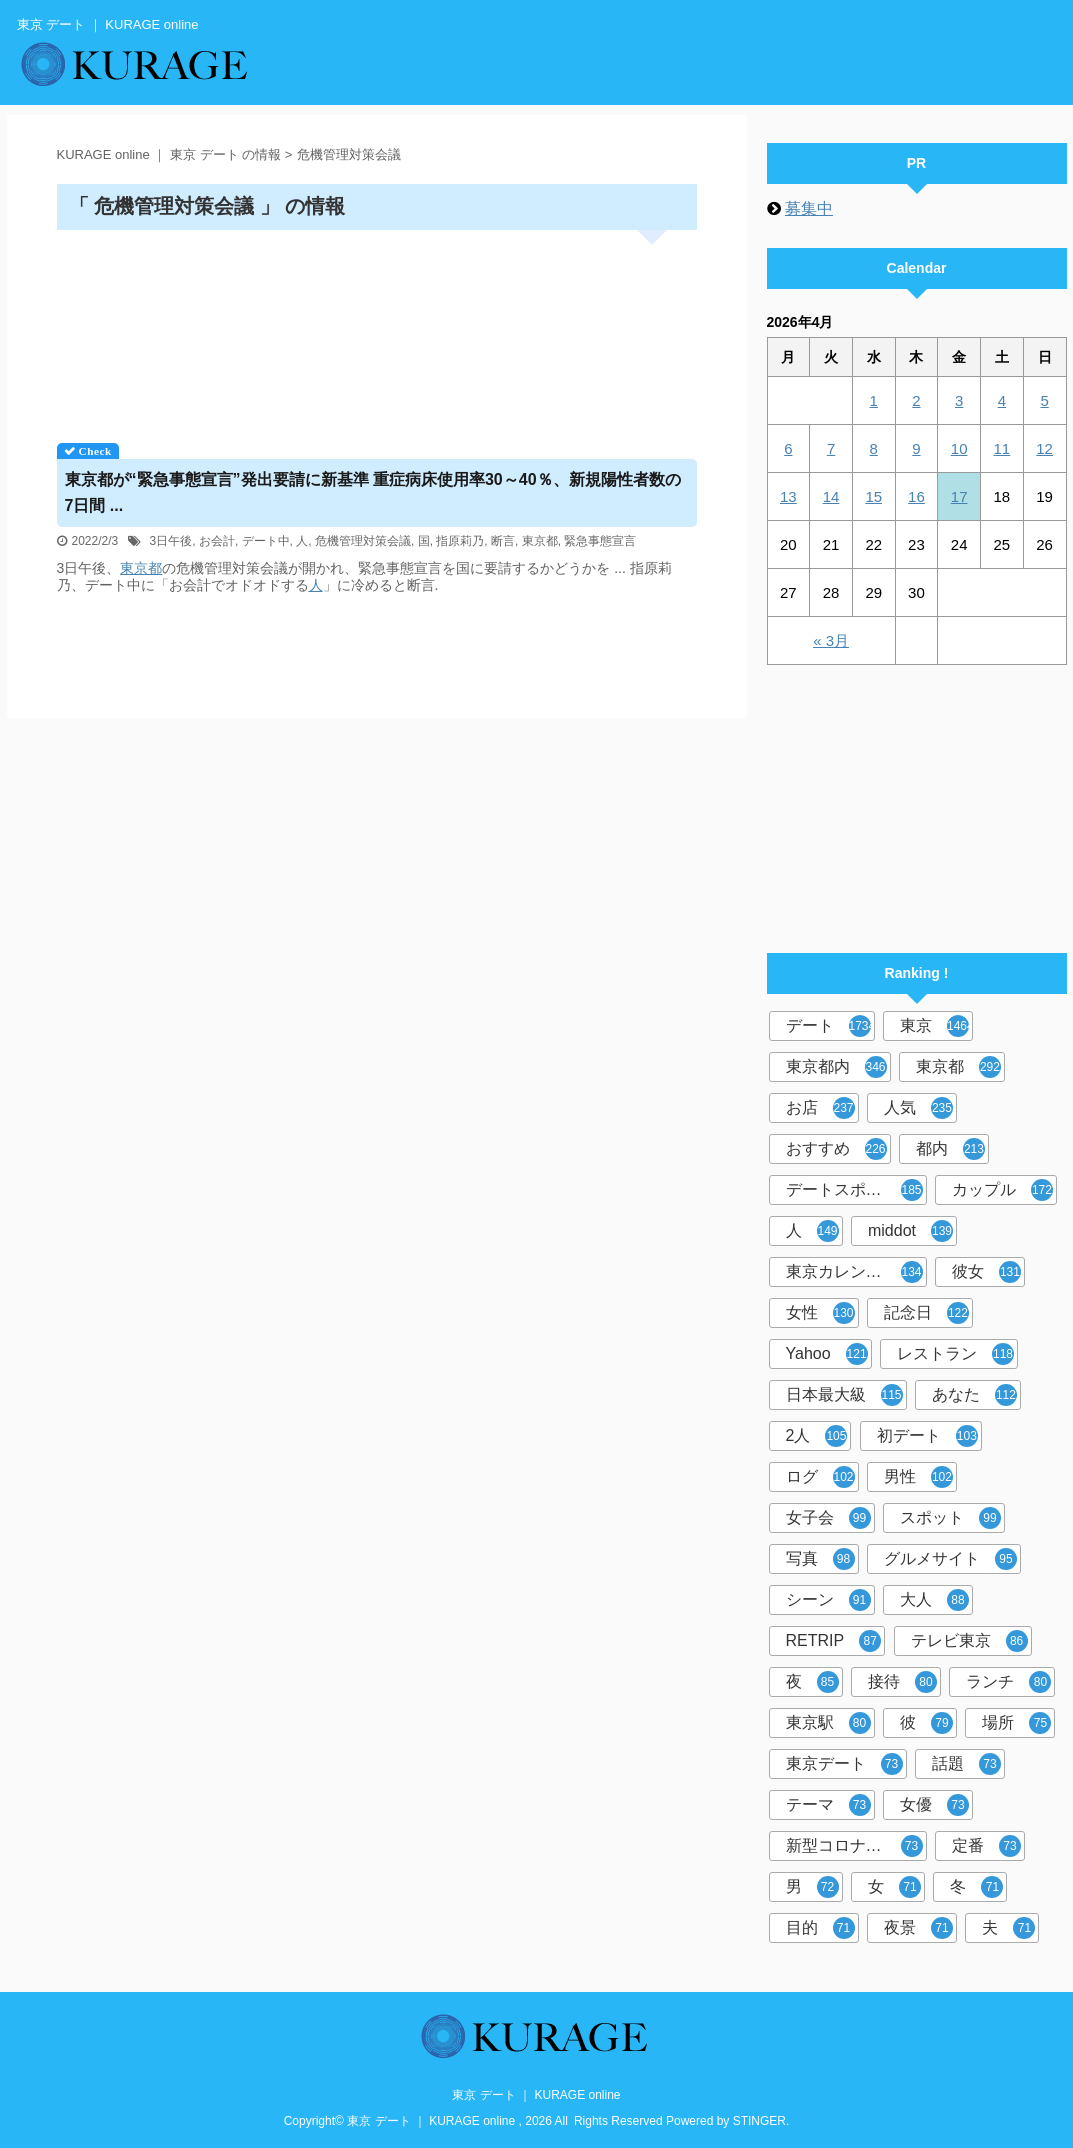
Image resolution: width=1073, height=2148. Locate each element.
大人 (934, 1600)
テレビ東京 (969, 1641)
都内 (950, 1149)
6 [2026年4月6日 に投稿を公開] (788, 448)
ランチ (1008, 1682)
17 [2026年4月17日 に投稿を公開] (959, 496)
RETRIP (834, 1641)
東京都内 (836, 1067)
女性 (820, 1313)
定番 (986, 1846)
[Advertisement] (377, 329)
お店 (820, 1108)
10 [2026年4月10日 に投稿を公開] (959, 448)
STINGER (759, 2121)
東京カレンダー (854, 1272)
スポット (950, 1518)
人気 (918, 1108)
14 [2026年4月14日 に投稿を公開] (831, 496)
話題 (966, 1764)
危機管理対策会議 (363, 541)
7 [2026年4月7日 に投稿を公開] (831, 448)
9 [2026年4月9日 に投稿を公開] (916, 448)
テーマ (828, 1805)
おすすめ (836, 1149)
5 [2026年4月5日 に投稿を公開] (1044, 400)
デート (830, 1026)
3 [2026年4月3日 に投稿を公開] (959, 400)
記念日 (926, 1313)
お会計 (217, 541)
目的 (820, 1928)
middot (910, 1231)
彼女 (986, 1272)
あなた (974, 1395)
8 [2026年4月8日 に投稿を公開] (874, 448)
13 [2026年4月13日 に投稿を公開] (788, 496)
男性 (918, 1477)
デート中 (266, 541)
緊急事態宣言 (600, 541)
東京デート (844, 1764)
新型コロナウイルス (856, 1846)
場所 (1016, 1723)
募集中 (809, 208)
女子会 (828, 1518)
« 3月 (831, 640)
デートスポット (854, 1190)
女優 (934, 1805)
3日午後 (171, 541)
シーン (828, 1600)
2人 (817, 1436)
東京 (936, 1026)
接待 (902, 1682)
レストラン (955, 1354)
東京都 (540, 541)
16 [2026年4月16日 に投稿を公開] (916, 496)
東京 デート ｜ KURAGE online (536, 2095)
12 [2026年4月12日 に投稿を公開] (1044, 448)
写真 (820, 1559)
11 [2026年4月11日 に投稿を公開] (1002, 448)
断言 (503, 541)
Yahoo (827, 1354)
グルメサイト (950, 1559)
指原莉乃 (460, 541)
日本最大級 (844, 1395)
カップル (1002, 1190)
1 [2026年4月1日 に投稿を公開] (874, 400)
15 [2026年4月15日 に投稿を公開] (873, 496)
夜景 (918, 1928)
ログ (820, 1477)
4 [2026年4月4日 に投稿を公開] (1002, 400)
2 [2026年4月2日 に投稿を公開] (916, 400)
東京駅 (828, 1723)
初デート (927, 1436)
